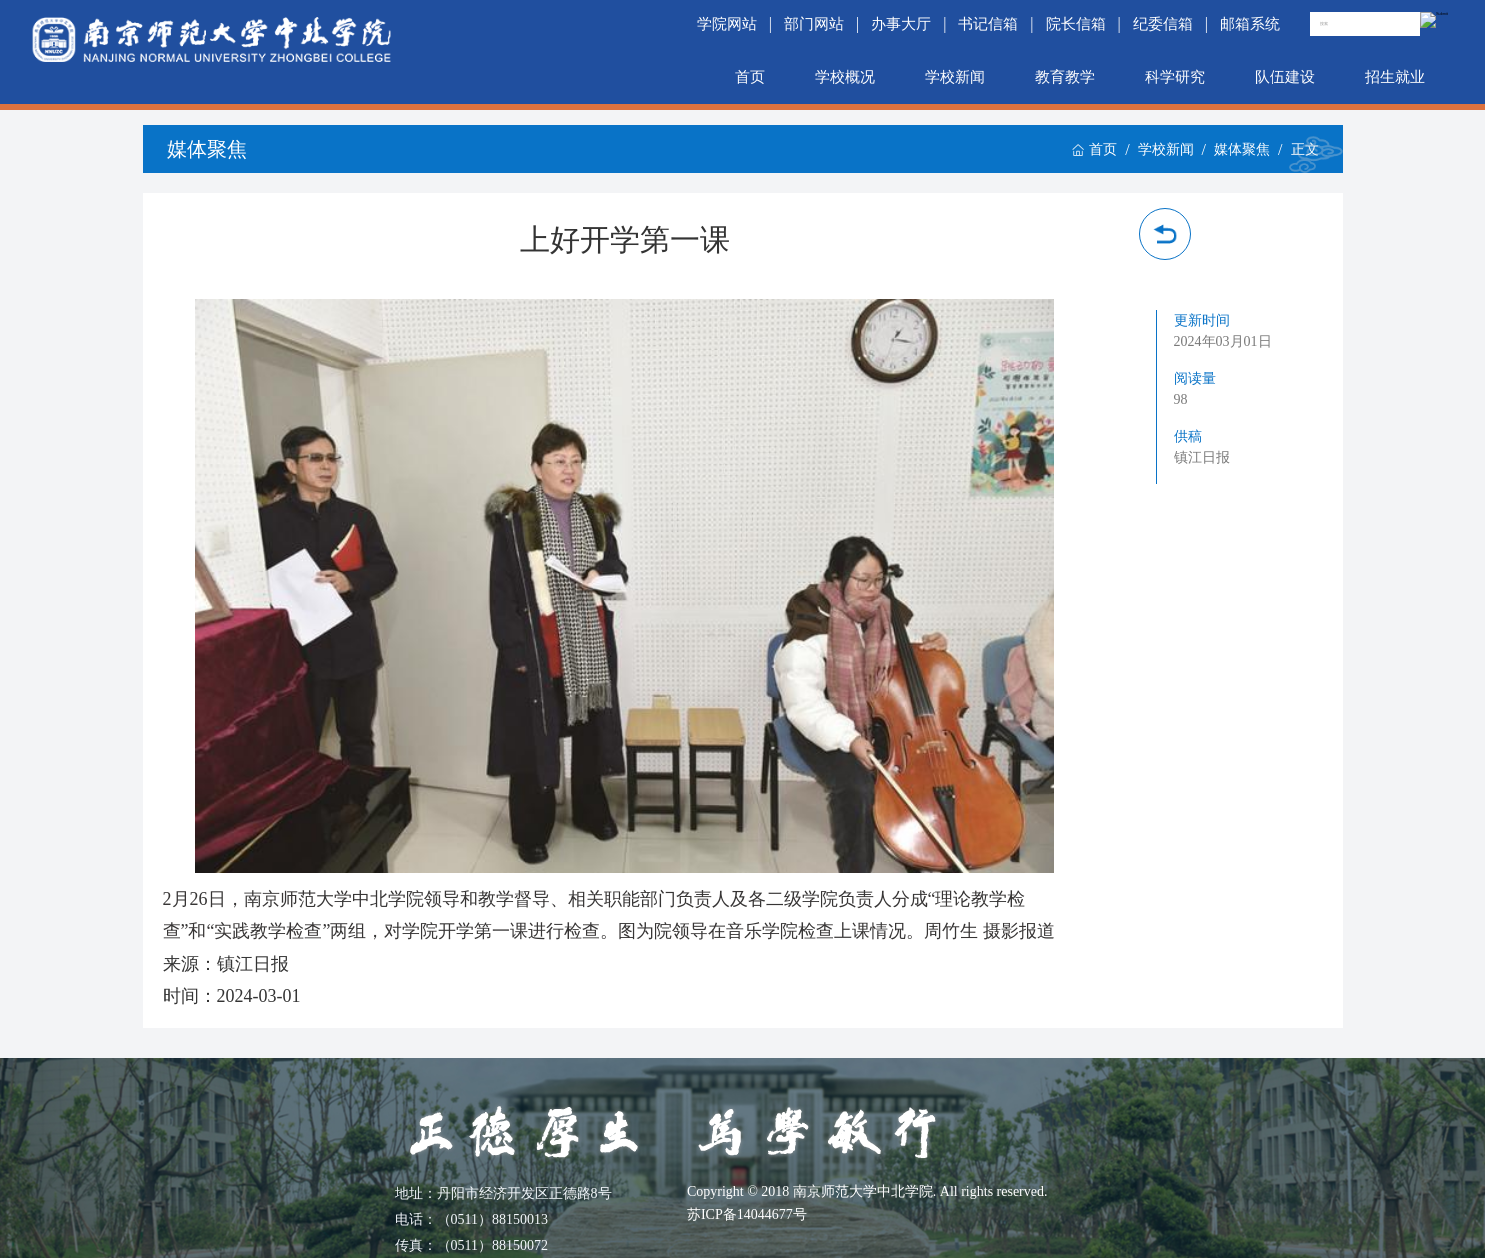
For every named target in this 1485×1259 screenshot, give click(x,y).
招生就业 (1395, 76)
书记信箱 (988, 23)
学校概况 (845, 76)
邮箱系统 (1250, 23)
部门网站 (814, 23)
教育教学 (1065, 76)
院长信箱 (1076, 23)
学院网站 (727, 23)
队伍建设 (1285, 76)
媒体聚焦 (1242, 149)
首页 (750, 76)
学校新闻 (955, 76)
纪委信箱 (1163, 23)
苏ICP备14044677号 (747, 1214)
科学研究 (1175, 76)
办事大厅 (901, 23)
